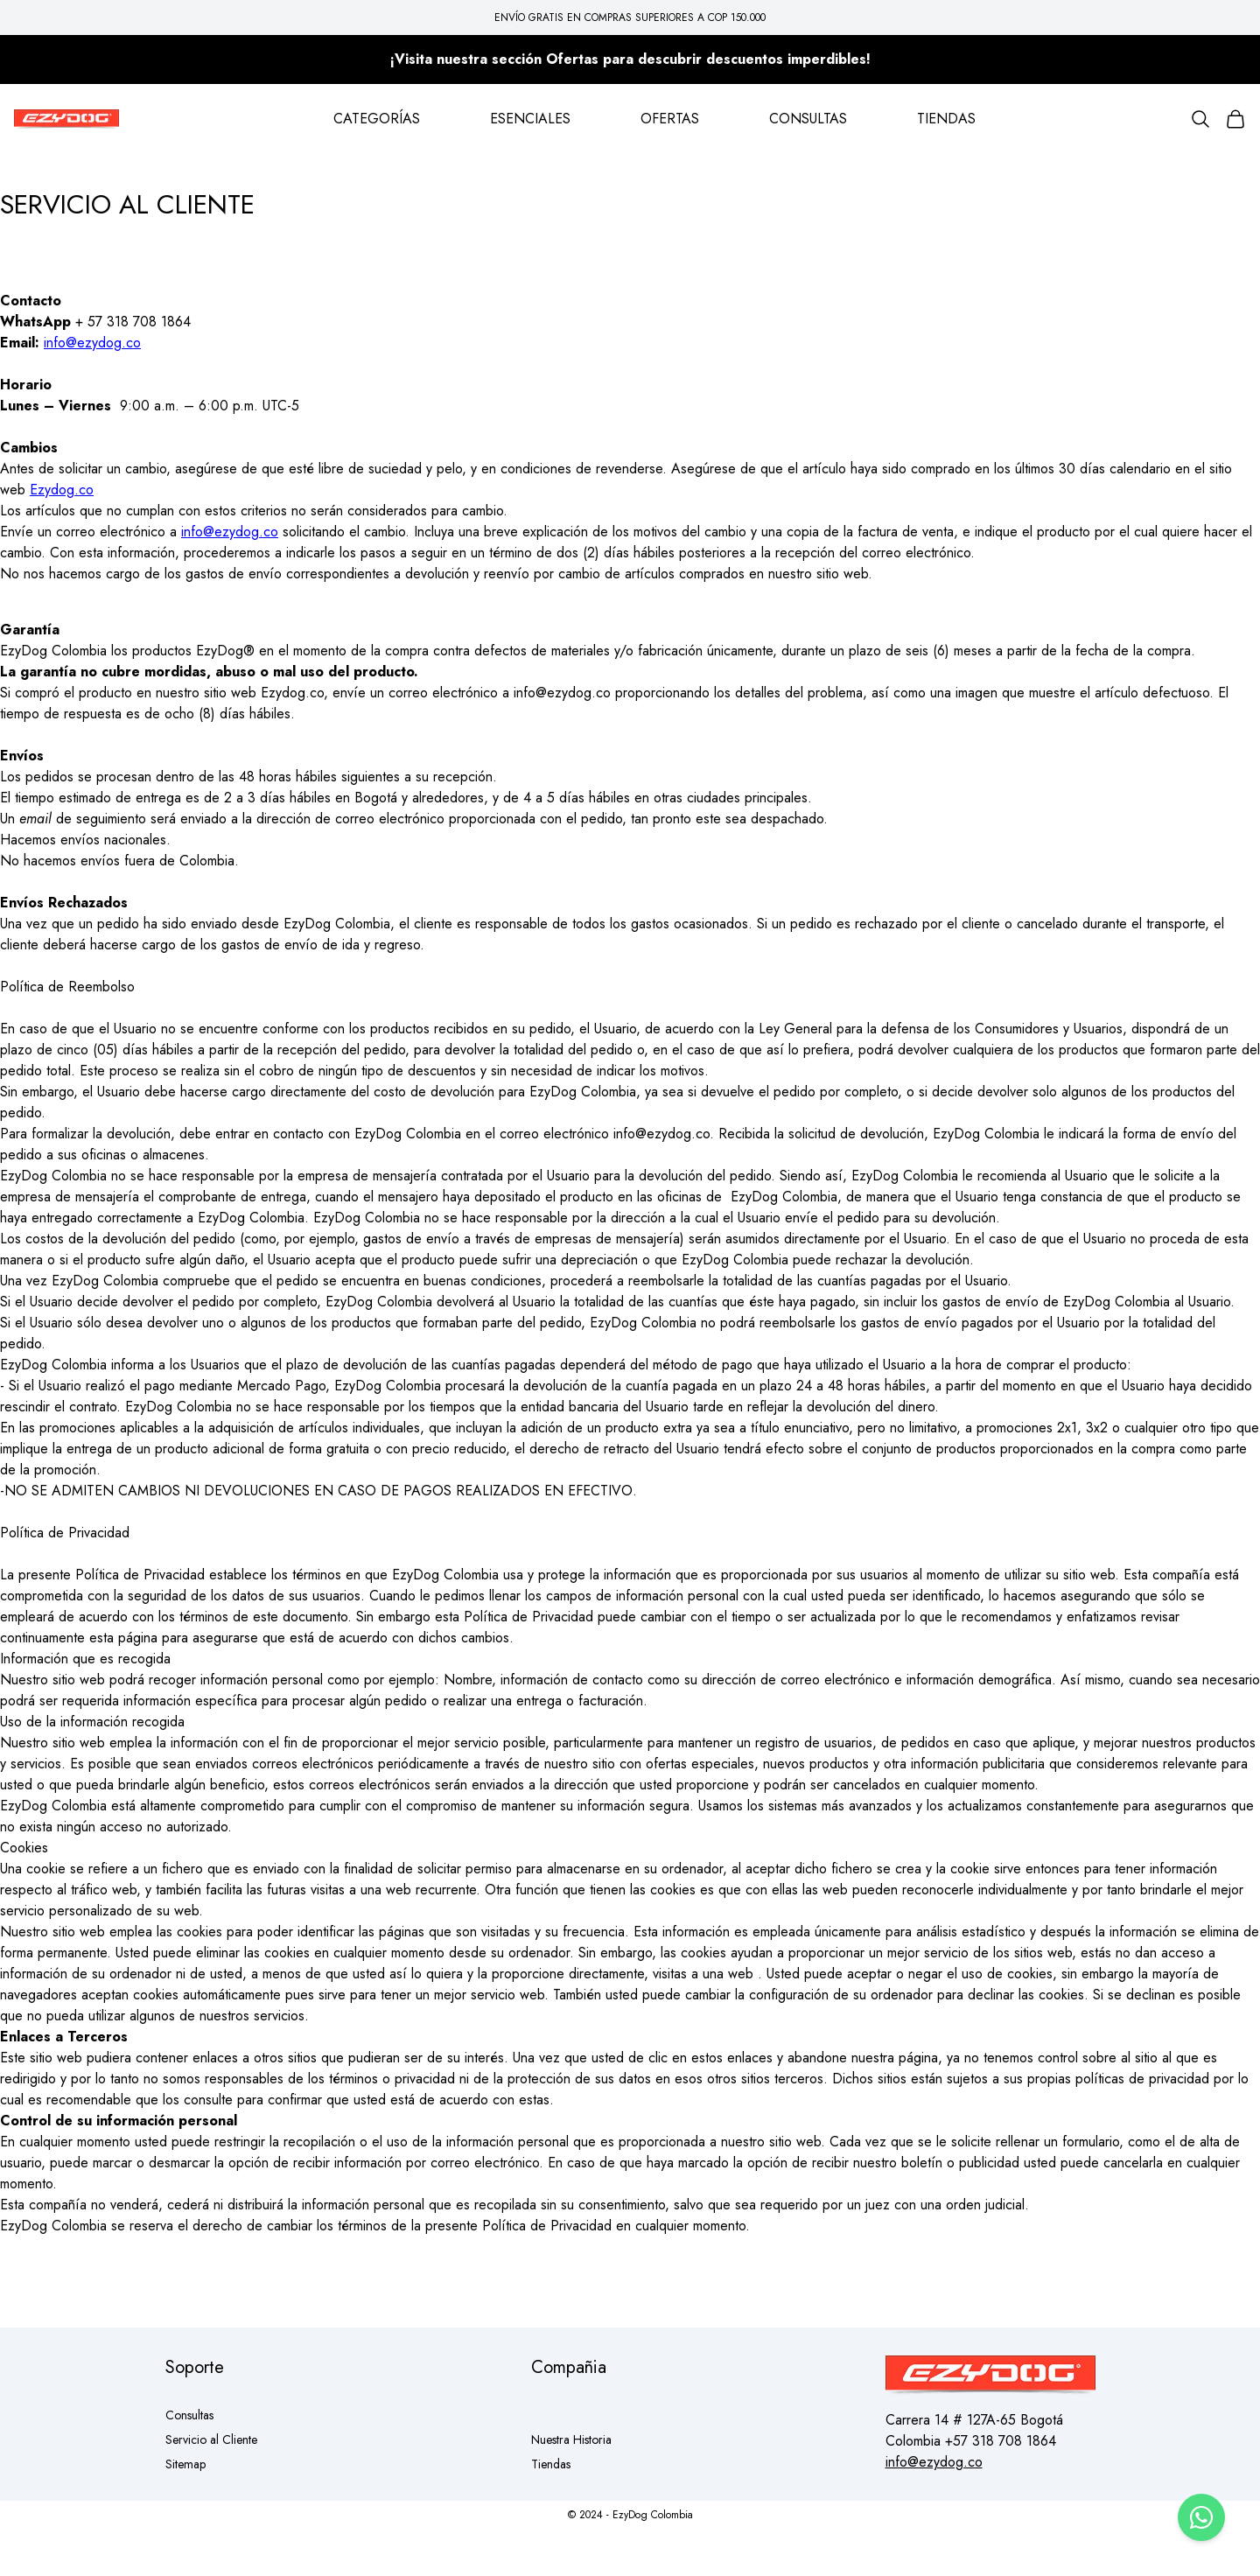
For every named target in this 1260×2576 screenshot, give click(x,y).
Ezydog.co (62, 490)
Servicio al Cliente (211, 2439)
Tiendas (550, 2464)
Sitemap (185, 2464)
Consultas (189, 2415)
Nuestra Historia (571, 2439)
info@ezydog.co (92, 342)
